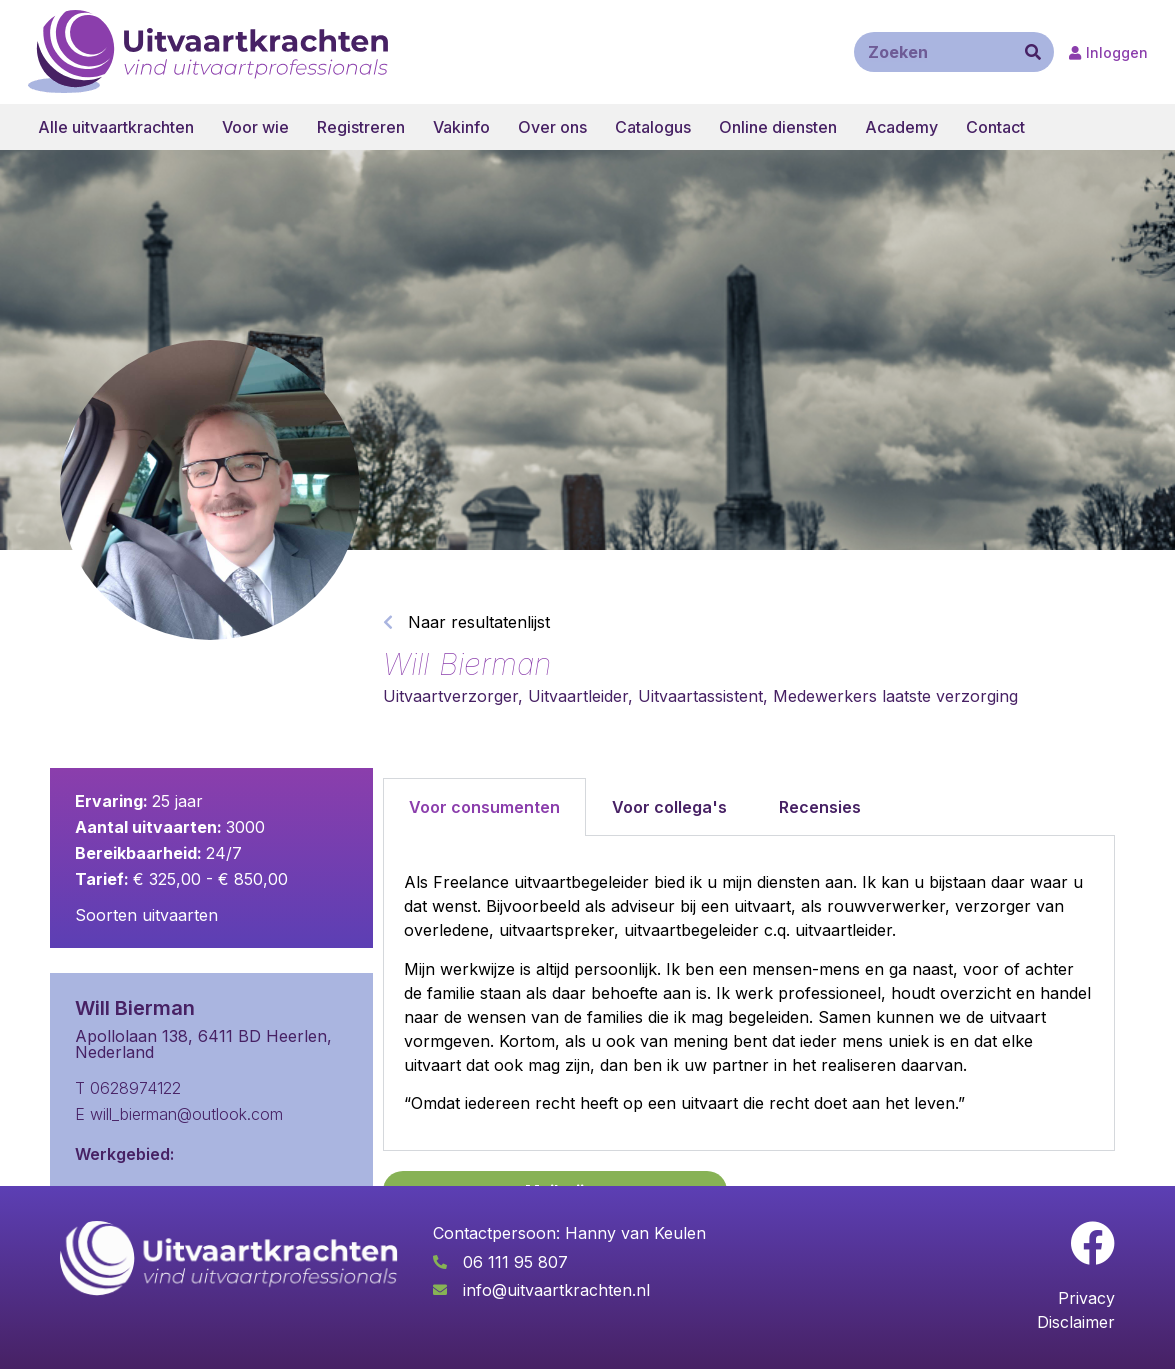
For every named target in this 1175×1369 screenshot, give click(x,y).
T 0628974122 (128, 1088)
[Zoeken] (1033, 52)
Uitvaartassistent (700, 696)
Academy (901, 127)
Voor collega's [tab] (669, 807)
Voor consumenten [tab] (484, 807)
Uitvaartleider (578, 696)
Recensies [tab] (820, 807)
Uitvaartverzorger (450, 696)
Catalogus (653, 127)
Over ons (552, 127)
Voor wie (255, 127)
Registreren (361, 127)
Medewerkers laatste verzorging (895, 696)
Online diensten (778, 127)
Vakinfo (461, 127)
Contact (995, 127)
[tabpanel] (749, 993)
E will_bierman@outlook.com (179, 1114)
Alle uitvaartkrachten (116, 127)
